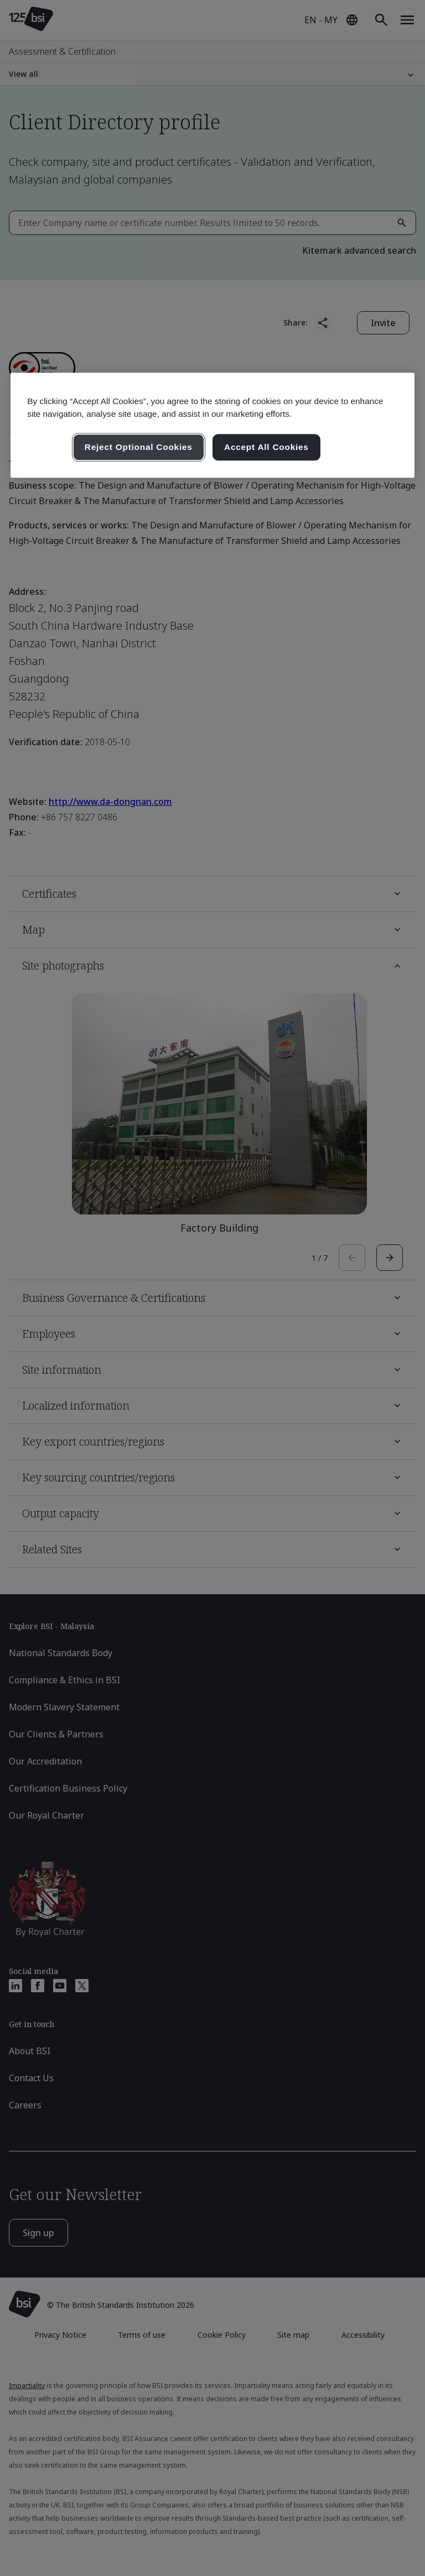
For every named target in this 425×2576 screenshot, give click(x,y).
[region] (212, 425)
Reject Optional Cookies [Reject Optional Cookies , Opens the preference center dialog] (139, 447)
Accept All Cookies (266, 447)
